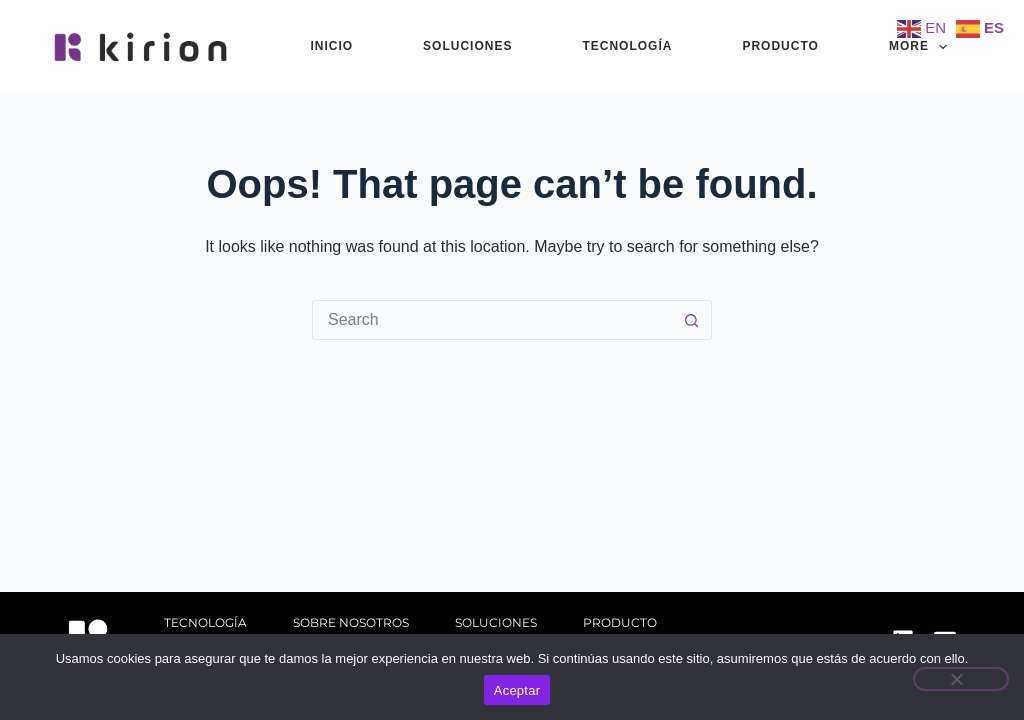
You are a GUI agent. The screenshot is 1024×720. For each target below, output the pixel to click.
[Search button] (692, 320)
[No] (961, 679)
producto (780, 46)
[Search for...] (492, 320)
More (922, 47)
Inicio (331, 46)
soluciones (467, 46)
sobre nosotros (351, 622)
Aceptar (517, 690)
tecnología (627, 46)
